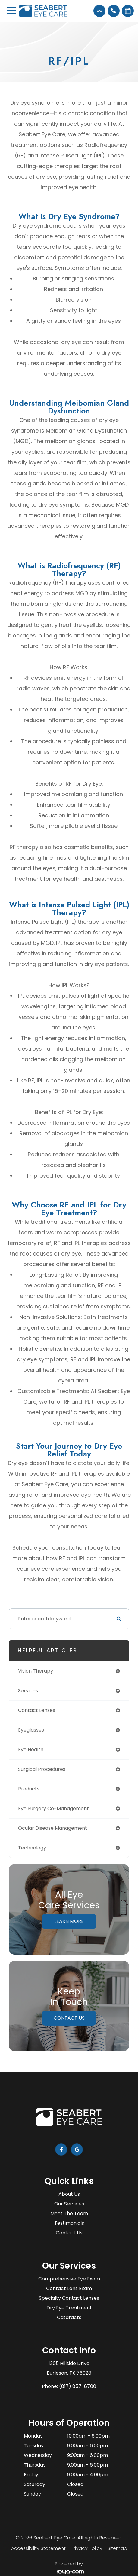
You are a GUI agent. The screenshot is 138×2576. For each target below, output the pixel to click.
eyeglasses (31, 1729)
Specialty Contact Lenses (69, 2298)
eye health (30, 1749)
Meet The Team (69, 2213)
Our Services (69, 2203)
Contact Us (69, 2017)
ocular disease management (52, 1828)
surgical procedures (41, 1769)
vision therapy (35, 1670)
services (28, 1690)
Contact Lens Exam (69, 2288)
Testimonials (69, 2223)
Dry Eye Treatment (69, 2307)
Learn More (69, 1921)
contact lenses (36, 1710)
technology (32, 1847)
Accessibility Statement (38, 2548)
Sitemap (117, 2548)
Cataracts (69, 2317)
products (28, 1788)
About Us (69, 2194)
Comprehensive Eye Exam (69, 2278)
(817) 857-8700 (77, 2386)
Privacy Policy (86, 2548)
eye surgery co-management (53, 1808)
